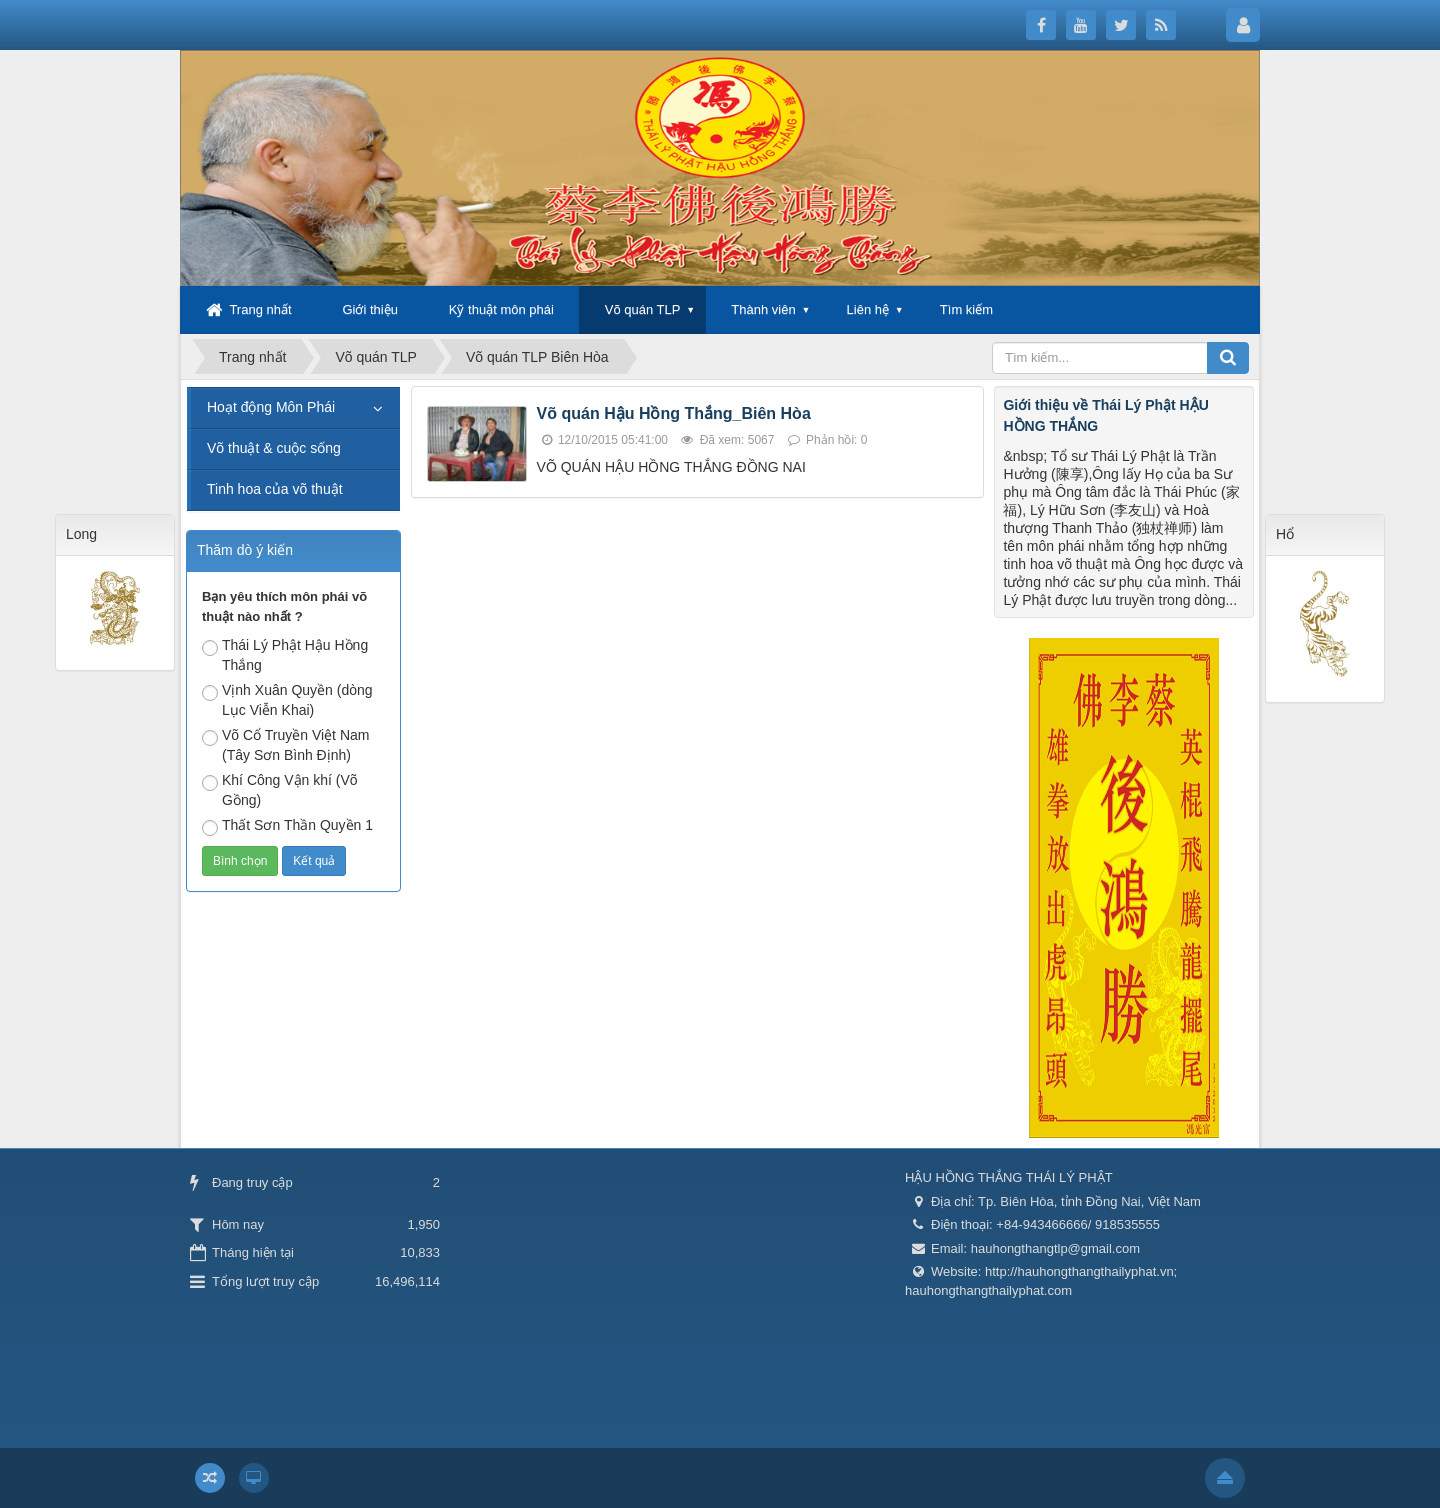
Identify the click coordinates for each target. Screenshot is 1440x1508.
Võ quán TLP (643, 309)
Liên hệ (868, 309)
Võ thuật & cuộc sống (274, 448)
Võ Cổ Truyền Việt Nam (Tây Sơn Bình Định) (285, 745)
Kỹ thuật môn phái (501, 309)
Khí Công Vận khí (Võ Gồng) (280, 790)
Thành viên (763, 309)
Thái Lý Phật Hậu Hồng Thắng (285, 655)
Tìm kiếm (966, 309)
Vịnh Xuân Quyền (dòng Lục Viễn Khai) (287, 700)
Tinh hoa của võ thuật (275, 489)
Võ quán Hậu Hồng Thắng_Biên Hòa (674, 413)
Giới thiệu (369, 309)
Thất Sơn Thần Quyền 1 (287, 826)
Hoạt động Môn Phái (271, 407)
